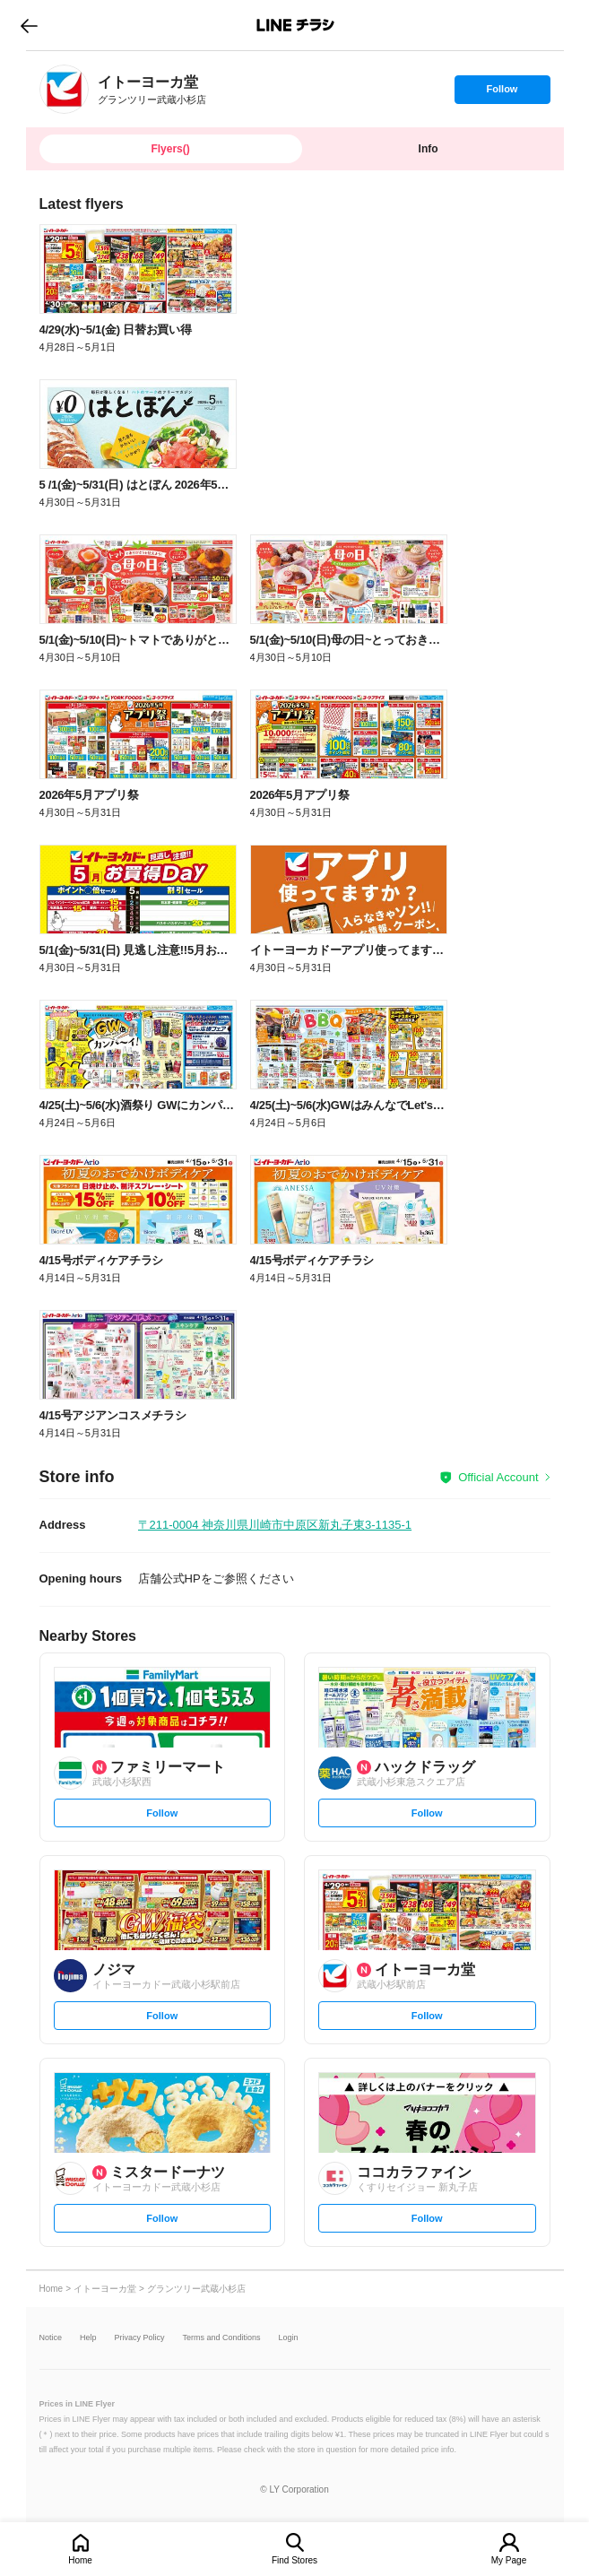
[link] (64, 89)
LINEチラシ (296, 25)
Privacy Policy (140, 2338)
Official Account (498, 1477)
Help (88, 2338)
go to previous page (29, 25)
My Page (508, 2560)
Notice (51, 2338)
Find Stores (294, 2560)
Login (289, 2338)
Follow (502, 93)
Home (80, 2560)
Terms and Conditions (222, 2338)
